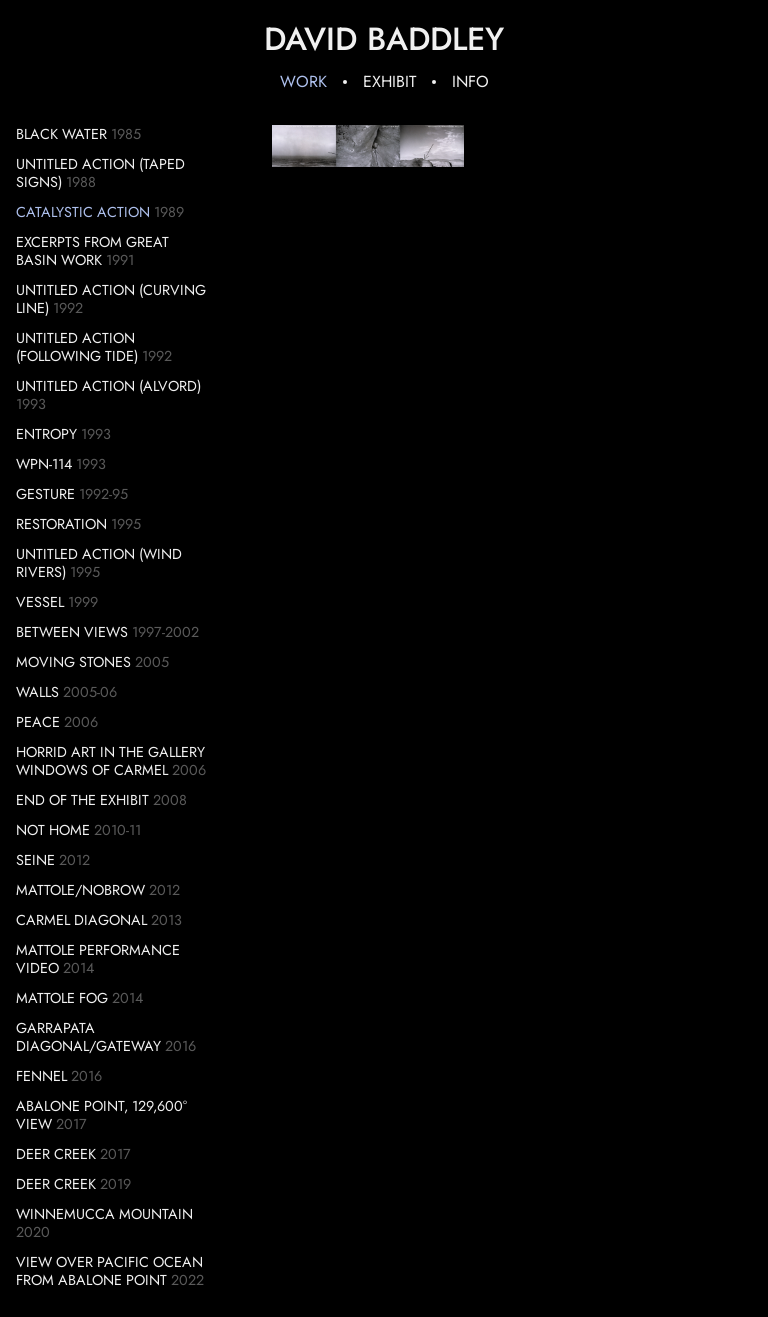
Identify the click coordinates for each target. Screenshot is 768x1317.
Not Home (53, 830)
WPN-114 (44, 464)
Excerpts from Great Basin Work (92, 251)
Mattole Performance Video (98, 959)
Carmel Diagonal (81, 920)
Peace (38, 722)
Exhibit (389, 81)
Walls (37, 692)
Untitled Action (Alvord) (108, 386)
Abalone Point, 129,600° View (101, 1115)
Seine (35, 860)
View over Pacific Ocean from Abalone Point (109, 1271)
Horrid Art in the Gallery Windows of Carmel (110, 761)
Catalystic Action (83, 212)
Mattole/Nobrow (80, 890)
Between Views (72, 632)
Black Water (61, 134)
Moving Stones (73, 662)
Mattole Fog (62, 998)
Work (303, 81)
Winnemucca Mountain (104, 1214)
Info (470, 81)
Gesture (45, 494)
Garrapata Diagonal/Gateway (88, 1037)
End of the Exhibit (82, 800)
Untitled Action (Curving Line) (111, 299)
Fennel (41, 1076)
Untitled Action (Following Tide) (77, 347)
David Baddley (384, 39)
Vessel (40, 602)
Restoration (61, 524)
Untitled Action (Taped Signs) (100, 173)
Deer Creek (56, 1154)
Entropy (46, 434)
